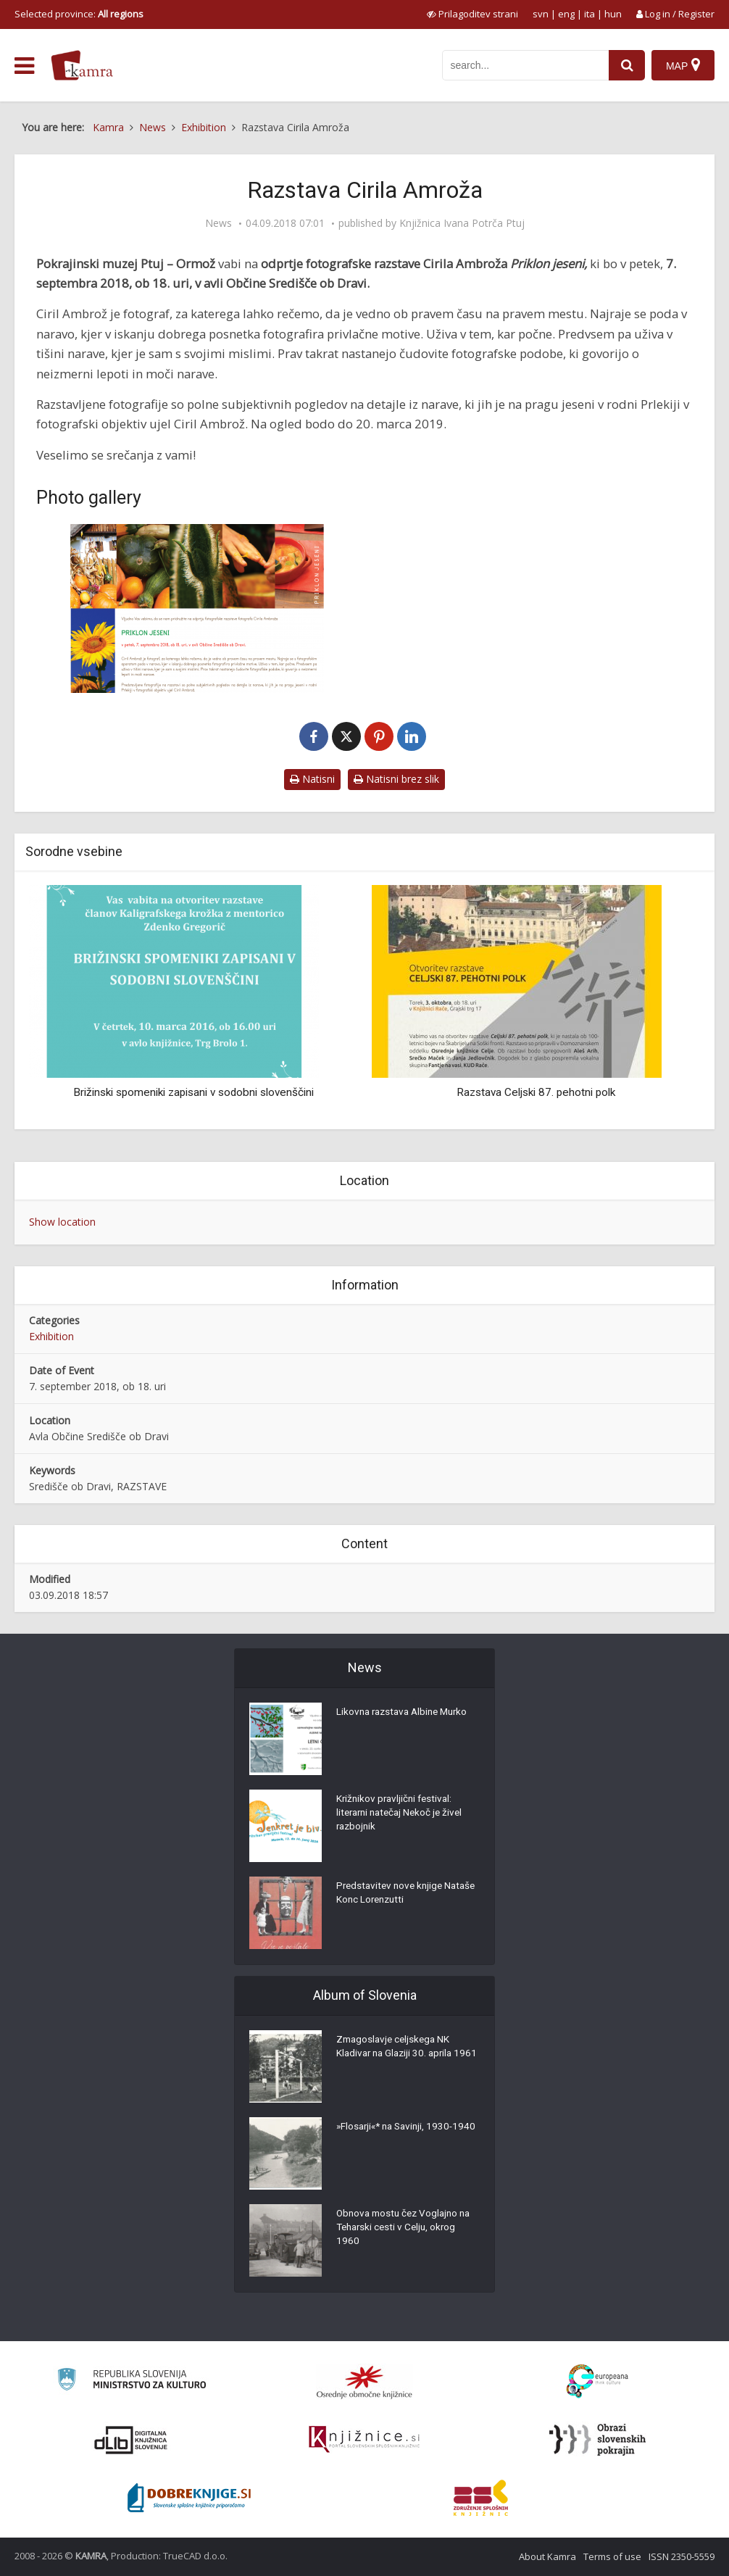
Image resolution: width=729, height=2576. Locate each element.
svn (541, 13)
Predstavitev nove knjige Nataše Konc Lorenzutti (392, 1895)
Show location (62, 1222)
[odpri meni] (24, 66)
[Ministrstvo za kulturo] (131, 2381)
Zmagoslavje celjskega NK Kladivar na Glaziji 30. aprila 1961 (397, 2055)
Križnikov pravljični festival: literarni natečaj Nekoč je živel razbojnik (403, 1815)
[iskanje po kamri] (524, 65)
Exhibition (51, 1336)
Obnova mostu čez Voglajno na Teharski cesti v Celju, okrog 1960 (407, 2229)
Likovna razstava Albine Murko (406, 1713)
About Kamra (547, 2556)
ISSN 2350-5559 (682, 2556)
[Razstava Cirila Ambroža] (196, 608)
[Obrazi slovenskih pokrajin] (597, 2440)
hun (613, 13)
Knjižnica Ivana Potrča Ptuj (462, 223)
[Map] (683, 65)
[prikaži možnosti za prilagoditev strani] (472, 13)
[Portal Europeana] (597, 2381)
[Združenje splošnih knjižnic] (481, 2498)
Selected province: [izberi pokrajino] (78, 13)
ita (589, 13)
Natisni (312, 779)
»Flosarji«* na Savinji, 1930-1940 (398, 2135)
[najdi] (626, 65)
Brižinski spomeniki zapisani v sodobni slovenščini (193, 1092)
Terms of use (612, 2556)
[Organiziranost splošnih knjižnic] (364, 2382)
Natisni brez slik (396, 779)
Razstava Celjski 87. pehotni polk (536, 1092)
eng (566, 13)
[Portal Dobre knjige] (189, 2497)
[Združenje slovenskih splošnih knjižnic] (364, 2439)
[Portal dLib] (131, 2440)
